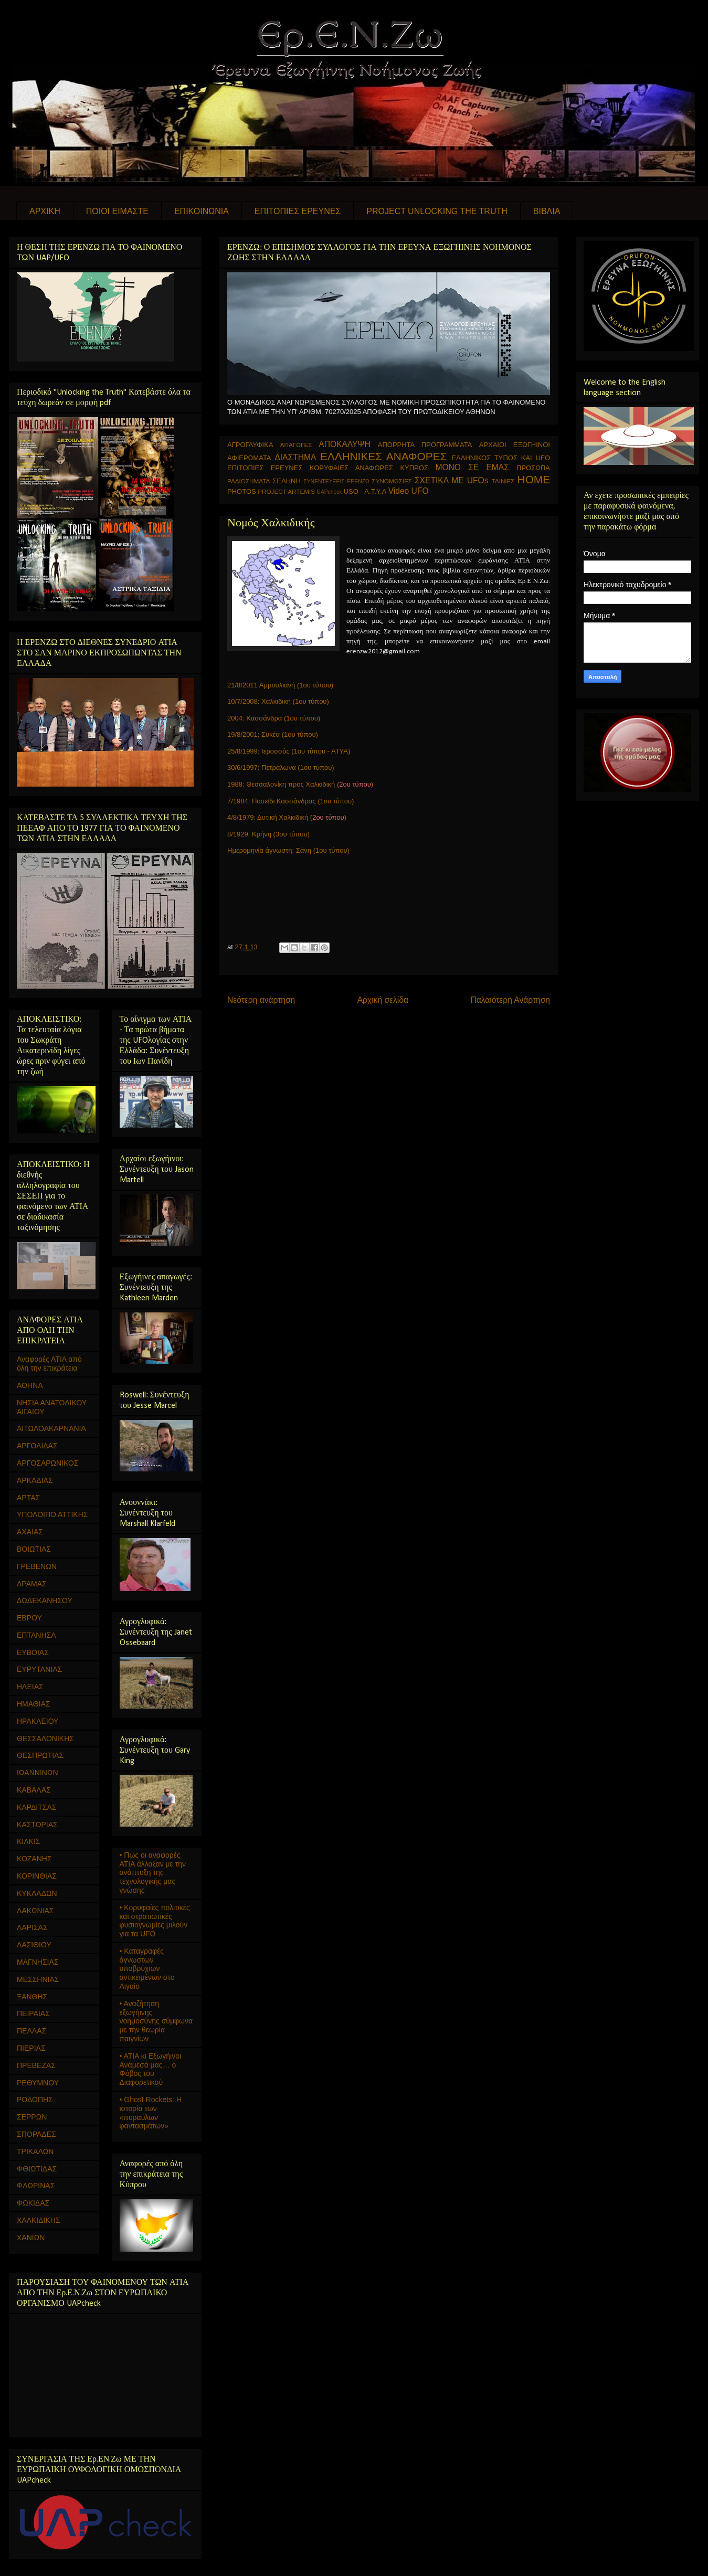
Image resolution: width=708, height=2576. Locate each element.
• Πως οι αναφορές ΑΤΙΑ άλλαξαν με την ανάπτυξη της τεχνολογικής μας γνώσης (153, 1872)
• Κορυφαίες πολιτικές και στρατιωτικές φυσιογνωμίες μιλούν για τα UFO (155, 1920)
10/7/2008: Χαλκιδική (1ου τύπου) (278, 701)
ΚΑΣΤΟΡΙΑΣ (37, 1824)
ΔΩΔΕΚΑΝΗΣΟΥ (44, 1600)
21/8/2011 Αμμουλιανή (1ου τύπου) (280, 685)
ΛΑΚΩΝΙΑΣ (35, 1910)
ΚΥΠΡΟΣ (414, 468)
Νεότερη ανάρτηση (261, 999)
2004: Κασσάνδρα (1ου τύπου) (273, 718)
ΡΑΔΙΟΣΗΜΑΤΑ (248, 481)
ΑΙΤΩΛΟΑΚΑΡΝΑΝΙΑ (51, 1428)
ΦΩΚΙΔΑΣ (33, 2203)
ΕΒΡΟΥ (29, 1618)
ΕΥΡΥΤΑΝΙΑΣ (39, 1669)
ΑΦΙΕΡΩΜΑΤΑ (249, 458)
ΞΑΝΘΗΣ (32, 1996)
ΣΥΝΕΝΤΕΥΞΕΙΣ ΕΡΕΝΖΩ (336, 481)
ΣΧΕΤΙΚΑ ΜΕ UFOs (452, 480)
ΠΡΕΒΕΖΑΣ (36, 2065)
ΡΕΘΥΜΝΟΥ (38, 2083)
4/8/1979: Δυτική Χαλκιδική (268, 817)
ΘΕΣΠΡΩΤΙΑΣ (40, 1755)
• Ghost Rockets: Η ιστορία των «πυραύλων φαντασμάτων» (151, 2112)
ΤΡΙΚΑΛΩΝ (35, 2151)
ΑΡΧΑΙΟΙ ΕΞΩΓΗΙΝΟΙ (514, 445)
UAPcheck (329, 492)
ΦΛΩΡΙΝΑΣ (36, 2185)
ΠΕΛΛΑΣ (31, 2031)
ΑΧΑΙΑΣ (30, 1532)
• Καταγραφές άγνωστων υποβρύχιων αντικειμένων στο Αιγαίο (147, 1968)
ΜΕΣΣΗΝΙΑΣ (38, 1979)
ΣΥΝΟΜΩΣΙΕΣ (392, 481)
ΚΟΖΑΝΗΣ (34, 1858)
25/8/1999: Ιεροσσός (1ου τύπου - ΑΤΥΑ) (288, 751)
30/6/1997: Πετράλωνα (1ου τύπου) (280, 767)
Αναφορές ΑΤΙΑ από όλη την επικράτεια (49, 1363)
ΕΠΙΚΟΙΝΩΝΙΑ (201, 211)
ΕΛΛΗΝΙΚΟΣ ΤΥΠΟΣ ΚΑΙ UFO (500, 458)
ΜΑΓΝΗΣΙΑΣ (37, 1962)
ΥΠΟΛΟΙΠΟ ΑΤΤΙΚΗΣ (52, 1514)
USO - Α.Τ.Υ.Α (365, 491)
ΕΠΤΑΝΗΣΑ (36, 1635)
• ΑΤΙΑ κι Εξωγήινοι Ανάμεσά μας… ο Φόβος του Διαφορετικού (151, 2069)
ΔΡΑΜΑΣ (32, 1583)
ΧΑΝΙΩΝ (31, 2237)
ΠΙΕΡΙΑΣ (31, 2048)
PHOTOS (241, 491)
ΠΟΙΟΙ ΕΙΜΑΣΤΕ (117, 211)
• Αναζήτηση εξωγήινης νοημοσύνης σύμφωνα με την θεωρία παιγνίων (156, 2021)
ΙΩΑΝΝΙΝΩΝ (37, 1772)
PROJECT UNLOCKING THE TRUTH (436, 211)
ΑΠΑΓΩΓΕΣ (296, 444)
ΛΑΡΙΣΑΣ (32, 1927)
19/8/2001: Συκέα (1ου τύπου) (272, 734)
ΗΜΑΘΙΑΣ (33, 1704)
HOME (533, 479)
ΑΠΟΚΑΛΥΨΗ (345, 444)
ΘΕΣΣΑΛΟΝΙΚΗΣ (45, 1738)
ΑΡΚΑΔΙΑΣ (35, 1480)
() (328, 817)
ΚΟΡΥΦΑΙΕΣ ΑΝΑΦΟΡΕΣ (351, 468)
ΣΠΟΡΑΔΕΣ (36, 2134)
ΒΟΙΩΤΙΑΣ (34, 1549)
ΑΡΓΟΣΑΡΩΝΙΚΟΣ (48, 1463)
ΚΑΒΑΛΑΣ (34, 1790)
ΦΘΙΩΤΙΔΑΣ (37, 2169)
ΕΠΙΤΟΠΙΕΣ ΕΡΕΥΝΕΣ (298, 211)
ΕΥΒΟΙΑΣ (33, 1652)
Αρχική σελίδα (382, 999)
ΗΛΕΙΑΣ (30, 1686)
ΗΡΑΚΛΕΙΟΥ (37, 1721)
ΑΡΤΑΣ (28, 1497)
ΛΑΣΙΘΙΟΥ (34, 1945)
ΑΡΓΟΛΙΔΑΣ (37, 1445)
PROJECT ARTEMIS (286, 491)
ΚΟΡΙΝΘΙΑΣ (37, 1876)
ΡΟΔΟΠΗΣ (35, 2099)
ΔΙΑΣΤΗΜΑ (295, 457)
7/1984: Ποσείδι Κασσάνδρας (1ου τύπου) (290, 801)
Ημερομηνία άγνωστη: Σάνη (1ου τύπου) (288, 850)
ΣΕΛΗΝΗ (286, 481)
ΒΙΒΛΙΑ (547, 211)
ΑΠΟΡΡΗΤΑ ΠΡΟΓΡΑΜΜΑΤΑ (425, 445)
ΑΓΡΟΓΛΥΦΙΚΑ (250, 445)
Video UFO (408, 490)
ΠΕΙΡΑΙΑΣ (33, 2013)
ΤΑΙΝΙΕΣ (503, 481)
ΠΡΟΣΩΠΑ (533, 468)
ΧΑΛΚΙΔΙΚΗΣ (38, 2220)
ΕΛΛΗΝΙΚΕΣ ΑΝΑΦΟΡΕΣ (383, 456)
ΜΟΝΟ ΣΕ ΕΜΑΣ (472, 467)
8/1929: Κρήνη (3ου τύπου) (268, 834)
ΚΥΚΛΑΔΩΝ (37, 1893)
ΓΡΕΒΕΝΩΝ (37, 1566)
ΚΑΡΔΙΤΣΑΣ (36, 1807)
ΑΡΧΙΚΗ (44, 211)
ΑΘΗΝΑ (30, 1385)
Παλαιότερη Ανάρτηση (510, 999)
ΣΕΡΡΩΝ (32, 2117)
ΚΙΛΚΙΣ (28, 1841)
